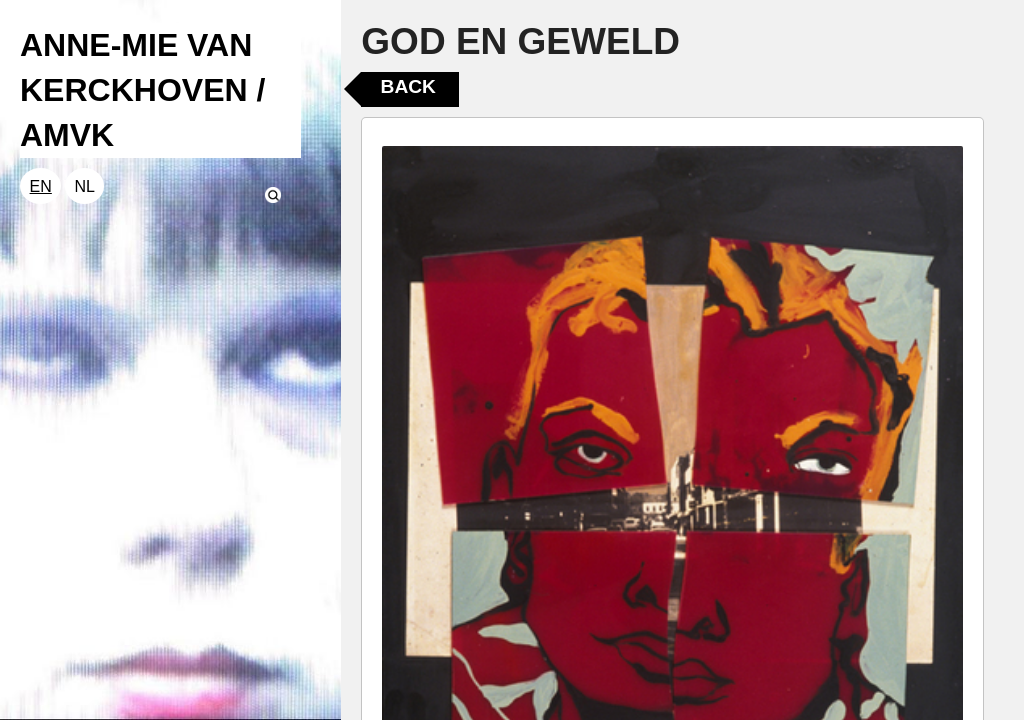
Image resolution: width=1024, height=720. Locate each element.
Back (408, 86)
